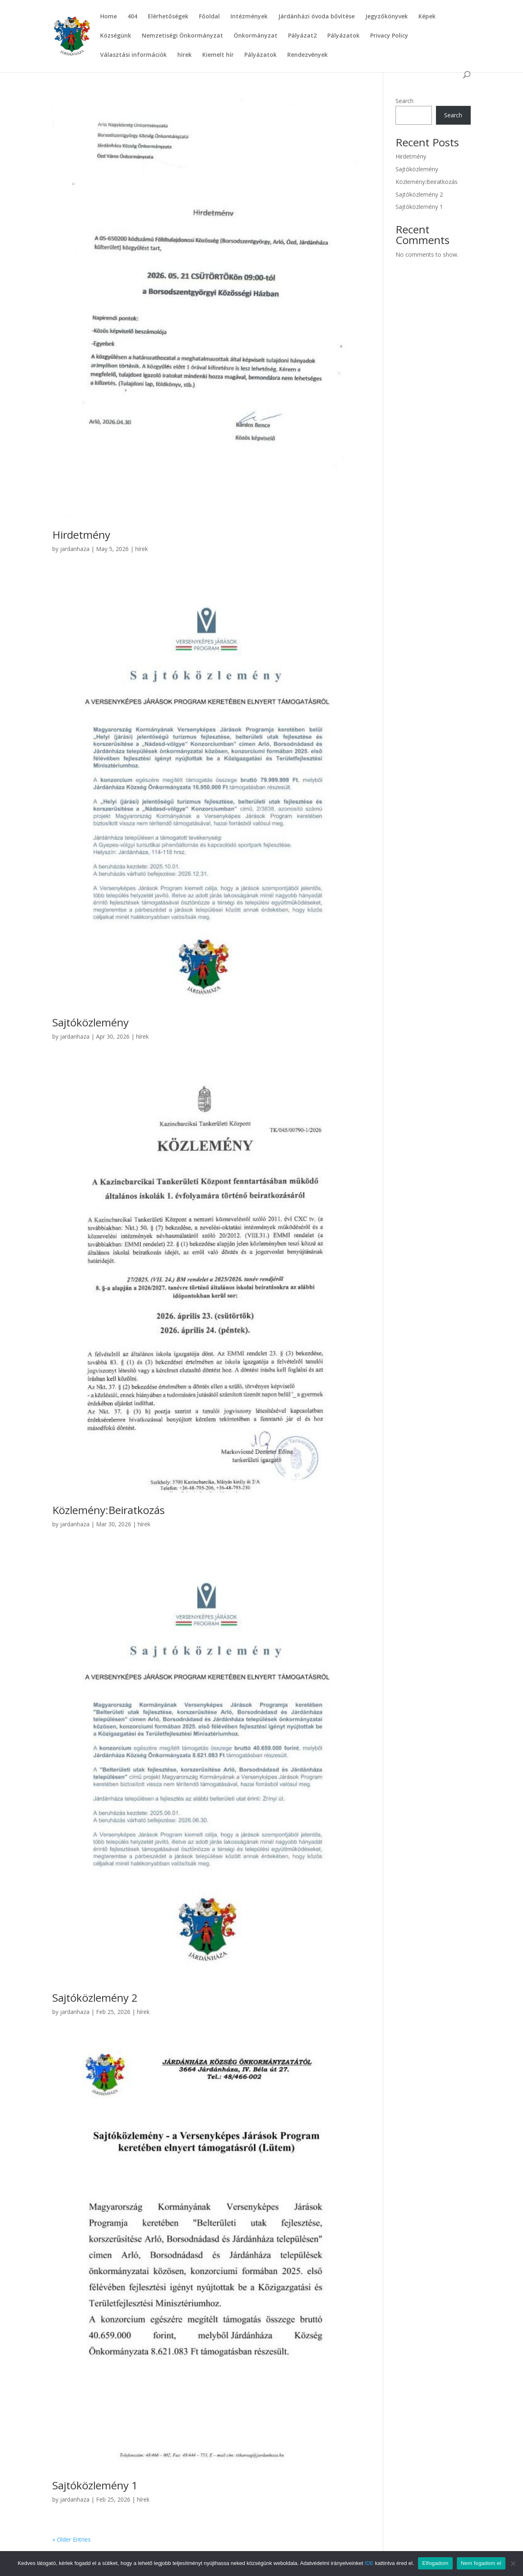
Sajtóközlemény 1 (95, 2485)
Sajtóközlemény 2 (95, 1997)
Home (108, 16)
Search (404, 101)
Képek (427, 16)
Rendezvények (307, 55)
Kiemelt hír (218, 55)
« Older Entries (71, 2539)
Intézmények (249, 16)
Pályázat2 (302, 36)
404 (132, 16)
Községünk (115, 36)
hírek (184, 55)
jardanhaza (74, 549)
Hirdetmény (81, 534)
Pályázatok (343, 36)
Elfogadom (435, 2563)
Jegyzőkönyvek (386, 16)
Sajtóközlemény (90, 1022)
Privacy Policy (389, 36)
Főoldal (209, 16)
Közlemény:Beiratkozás (108, 1510)
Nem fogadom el (481, 2563)
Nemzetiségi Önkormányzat (182, 36)
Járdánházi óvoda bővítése (316, 16)
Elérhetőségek (168, 16)
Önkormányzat (255, 36)
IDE (369, 2563)
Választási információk (133, 55)
